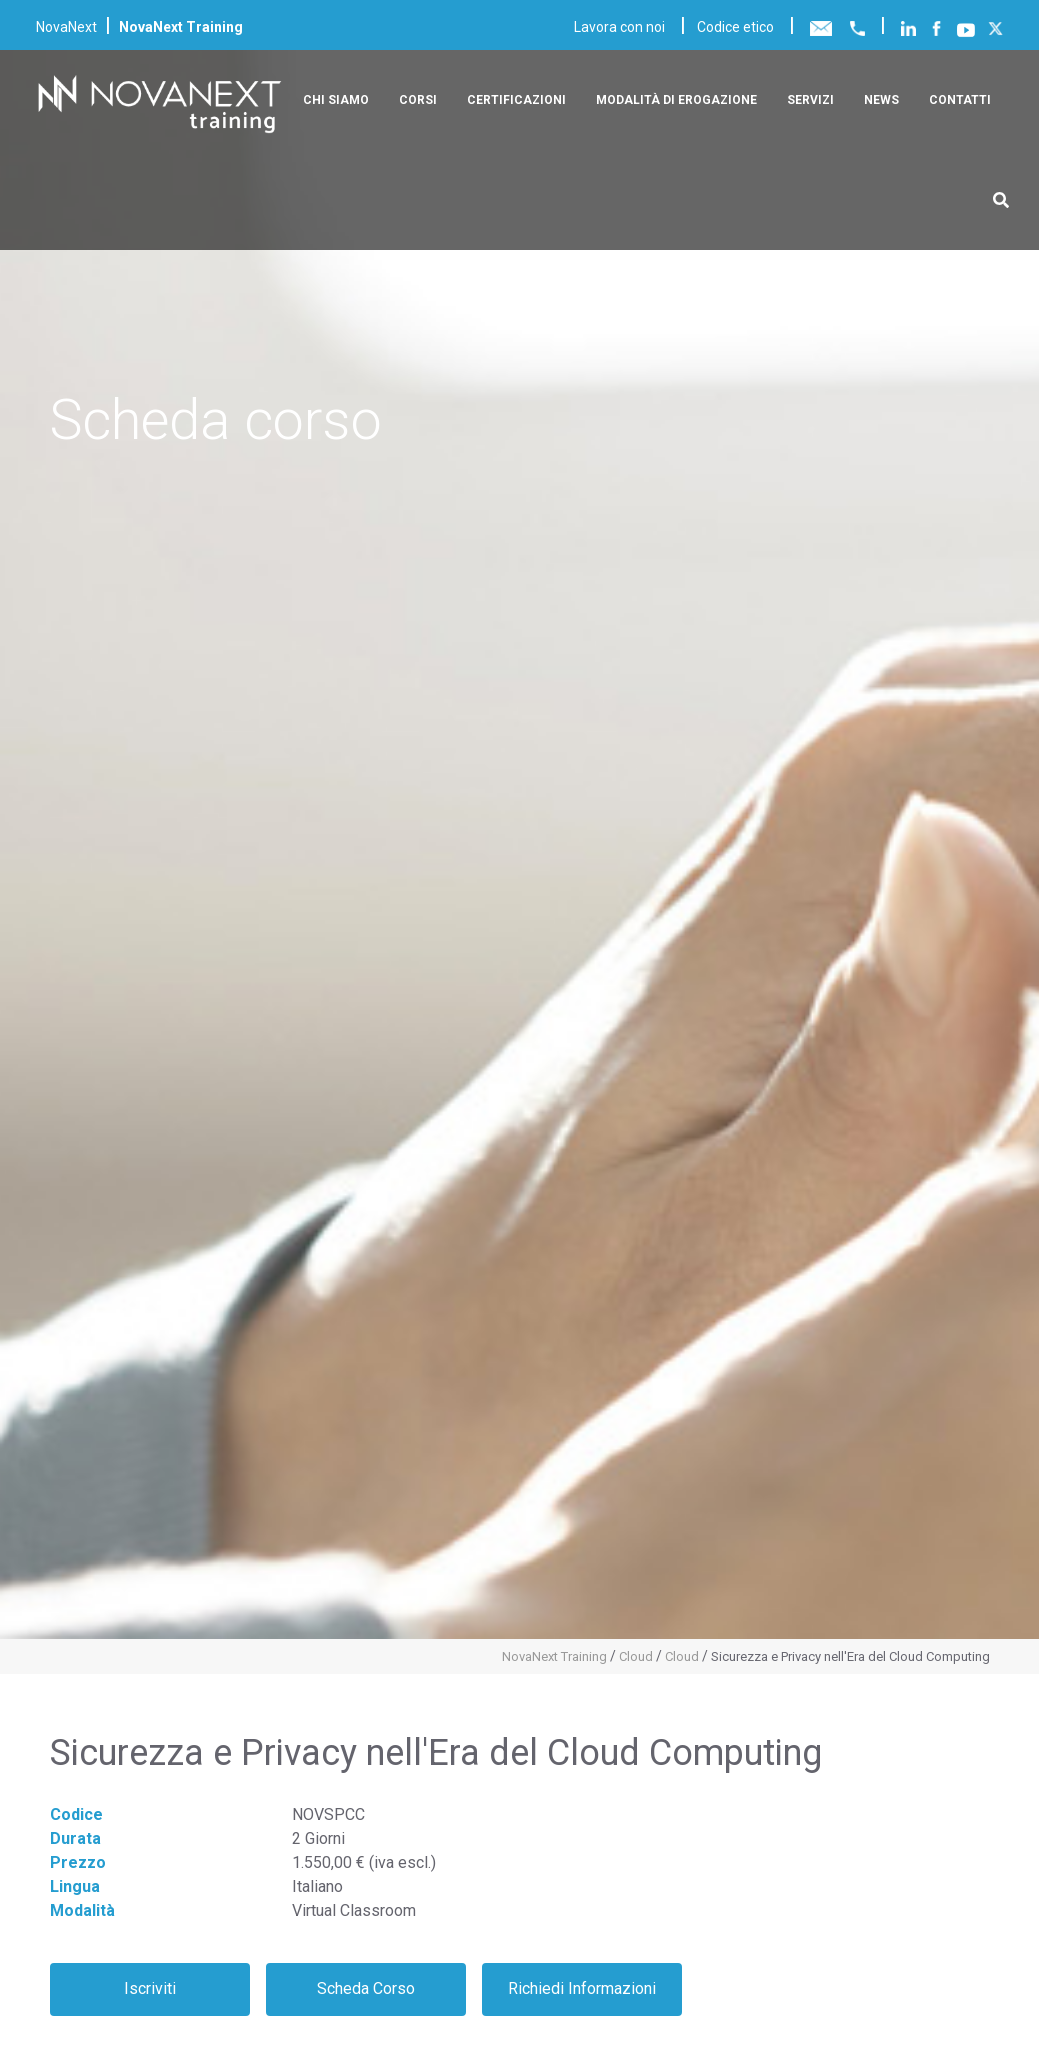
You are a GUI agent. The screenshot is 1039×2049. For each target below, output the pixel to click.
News (881, 100)
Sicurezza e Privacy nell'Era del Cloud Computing (850, 1656)
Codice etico (735, 27)
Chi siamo (336, 100)
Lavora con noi (619, 27)
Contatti (960, 100)
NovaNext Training (554, 1656)
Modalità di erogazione (676, 100)
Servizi (810, 100)
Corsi (418, 100)
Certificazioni (516, 100)
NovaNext (66, 27)
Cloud (636, 1656)
